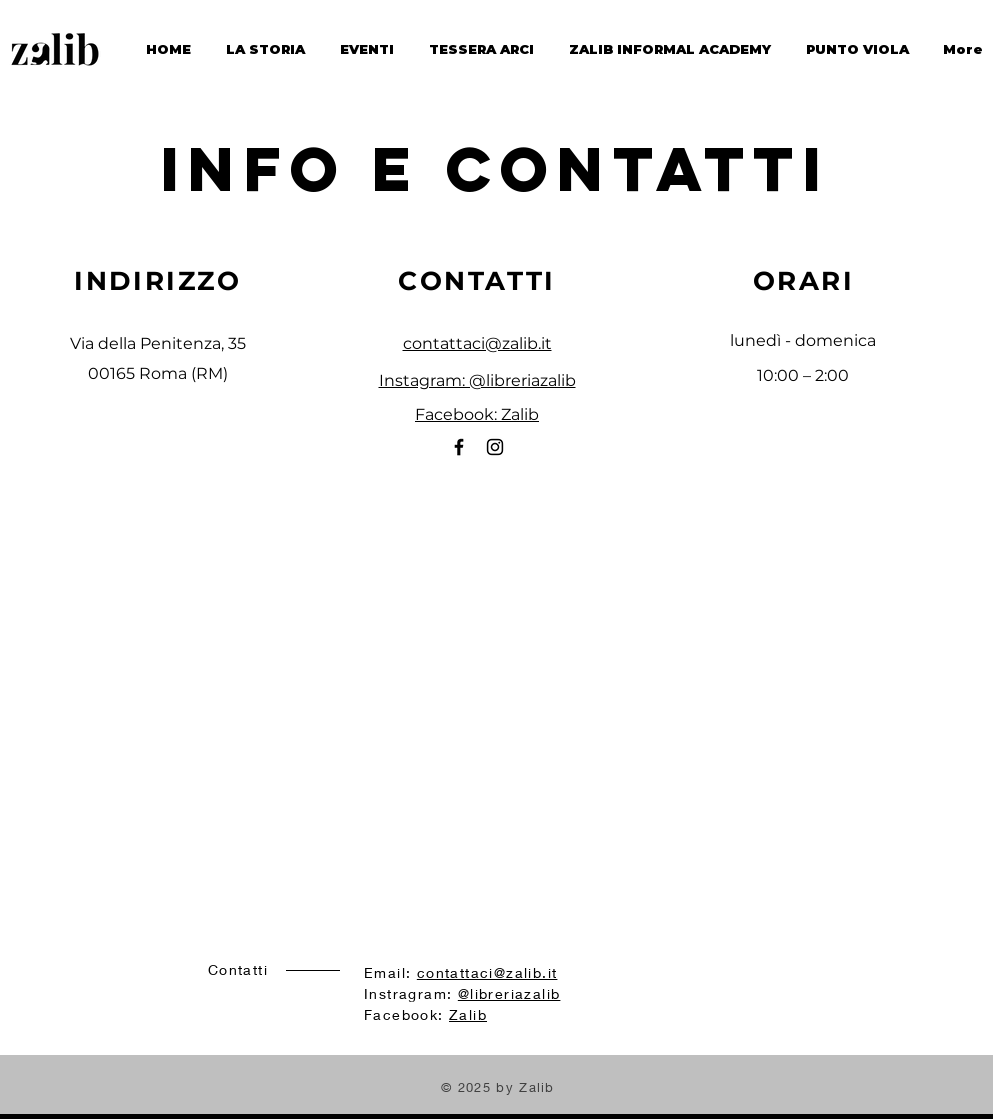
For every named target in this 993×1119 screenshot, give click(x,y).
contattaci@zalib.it (477, 343)
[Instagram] (495, 447)
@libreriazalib (509, 993)
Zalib (468, 1014)
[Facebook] (459, 447)
